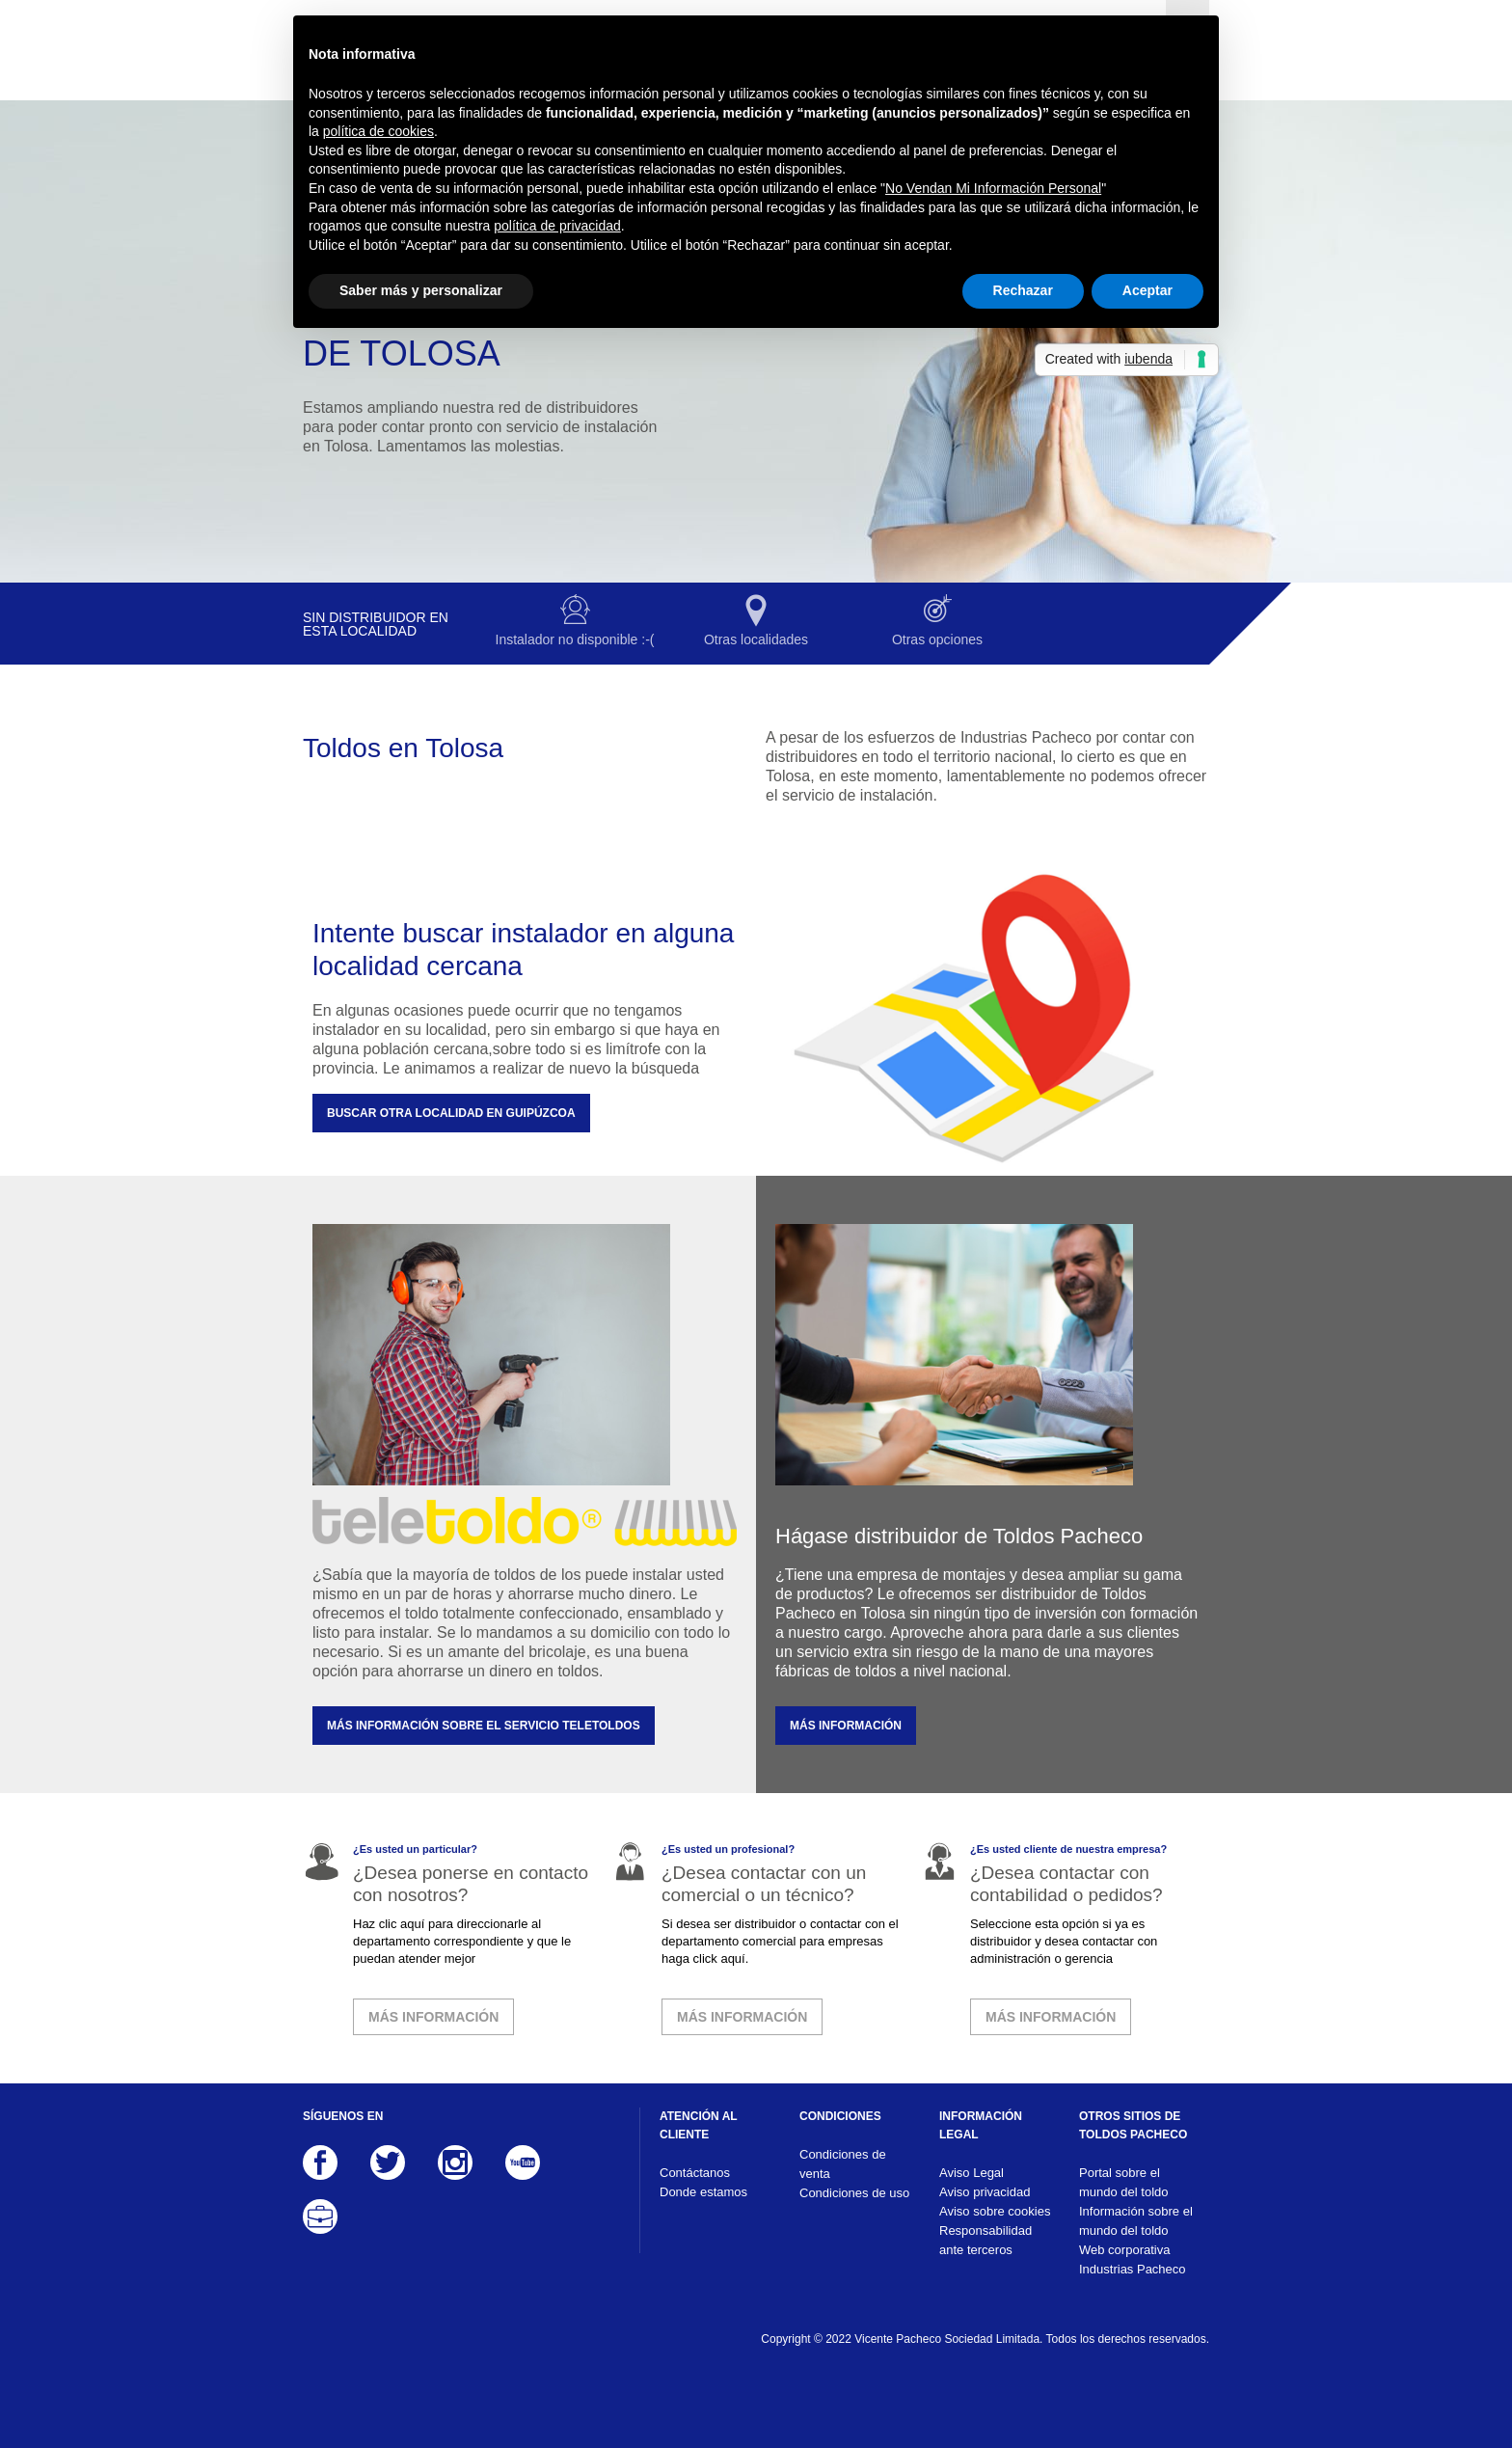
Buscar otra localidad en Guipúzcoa (451, 1113)
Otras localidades (756, 639)
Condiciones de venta (842, 2164)
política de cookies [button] (378, 131)
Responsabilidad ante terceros (985, 2240)
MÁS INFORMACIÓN (846, 1725)
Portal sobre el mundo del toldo (1124, 2182)
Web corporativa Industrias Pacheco (1132, 2259)
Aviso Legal (971, 2172)
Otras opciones (937, 639)
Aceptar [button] (1147, 290)
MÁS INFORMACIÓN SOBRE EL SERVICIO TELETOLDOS (483, 1725)
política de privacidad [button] (557, 225)
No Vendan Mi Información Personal (993, 188)
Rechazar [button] (1023, 290)
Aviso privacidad (984, 2192)
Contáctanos (695, 2172)
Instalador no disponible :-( (575, 639)
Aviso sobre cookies (994, 2211)
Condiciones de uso (854, 2193)
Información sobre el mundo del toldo (1136, 2221)
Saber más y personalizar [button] (420, 290)
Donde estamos (703, 2192)
